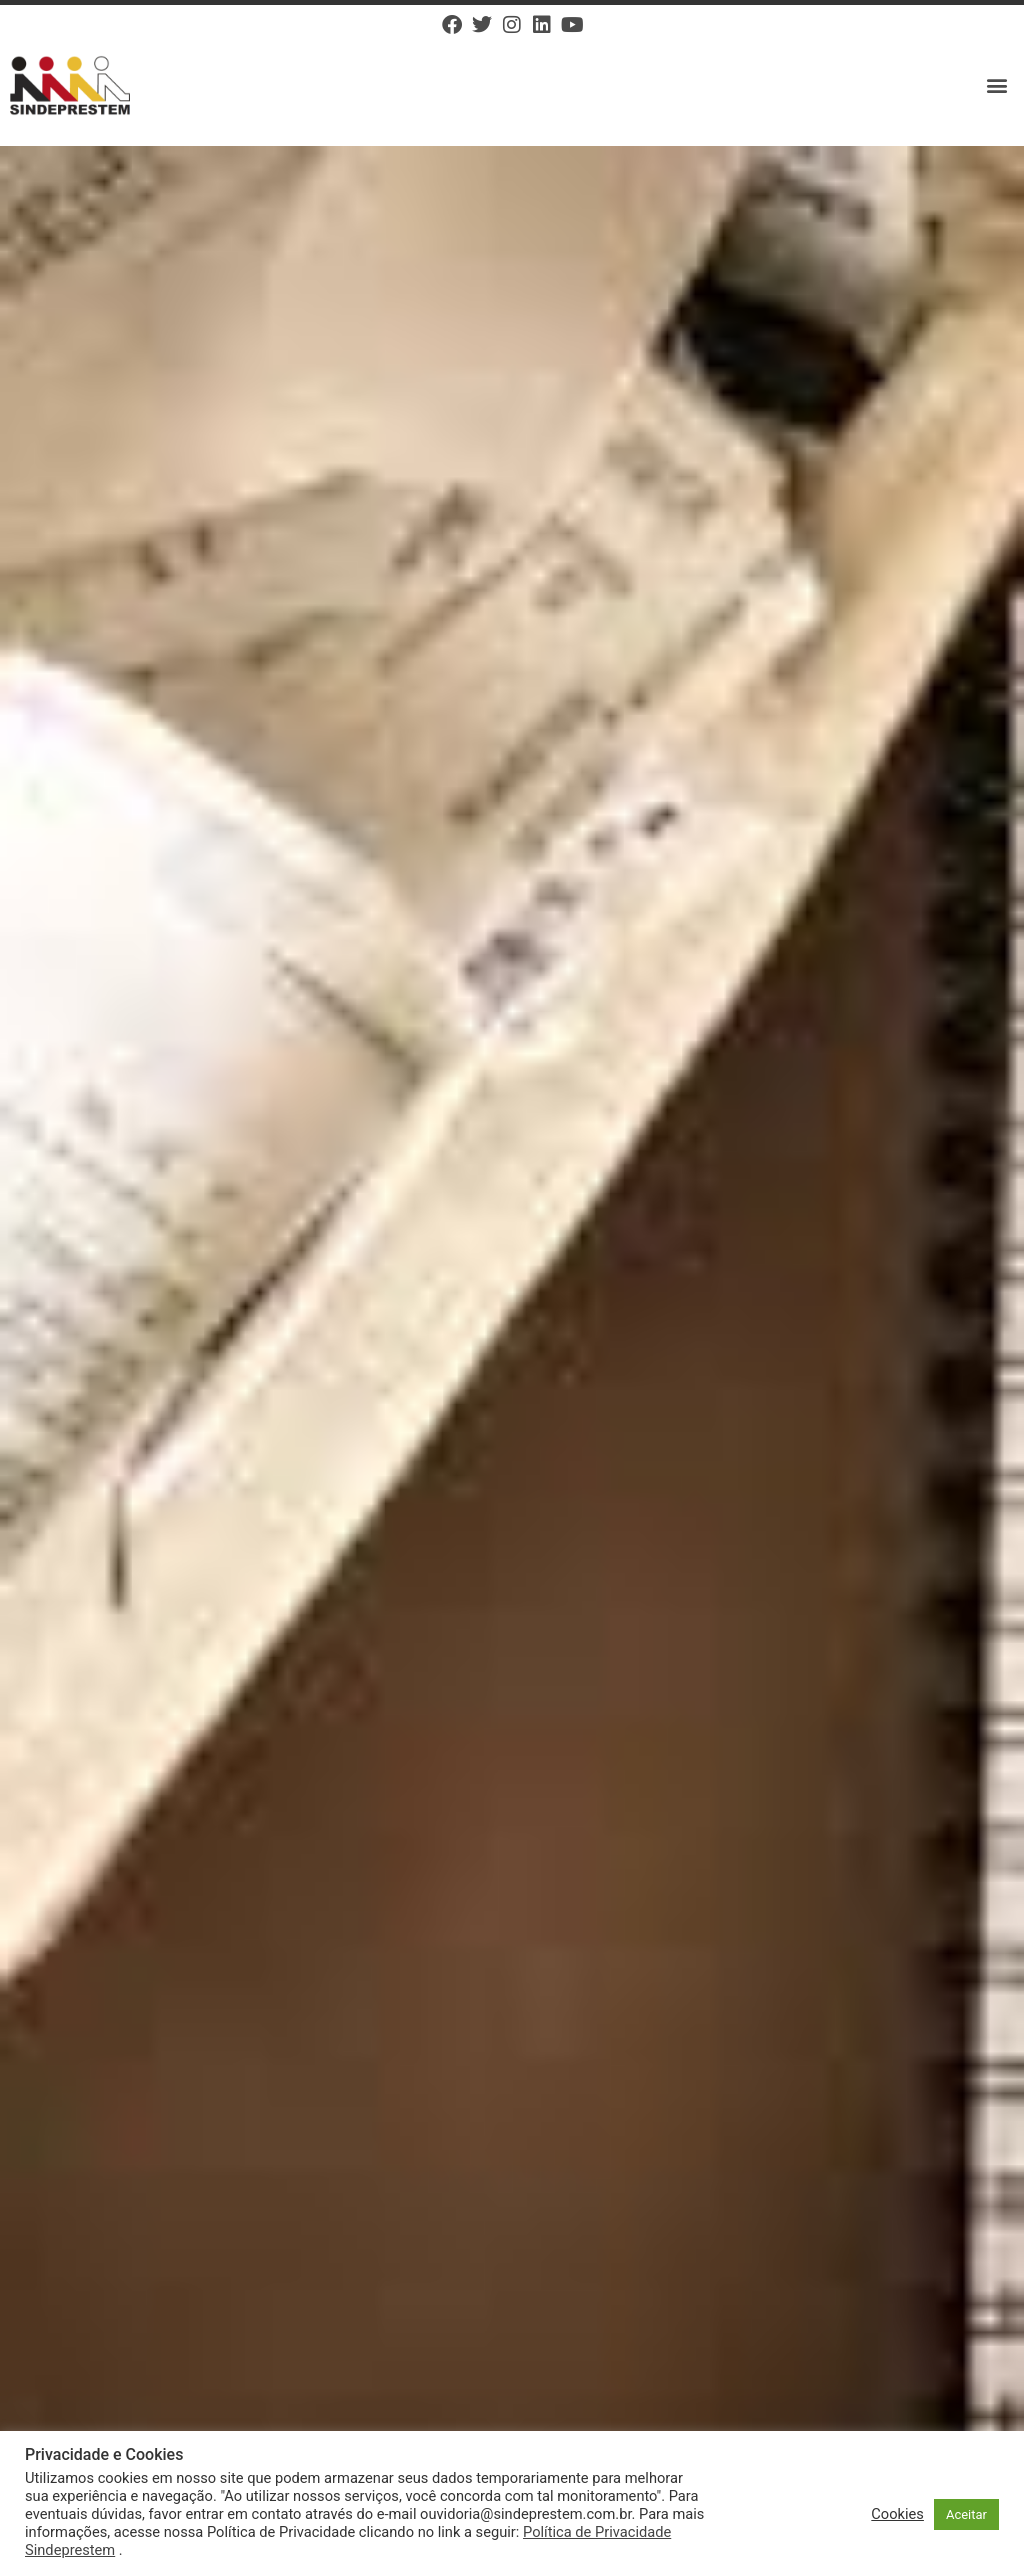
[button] (997, 85)
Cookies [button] (897, 2514)
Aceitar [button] (966, 2514)
